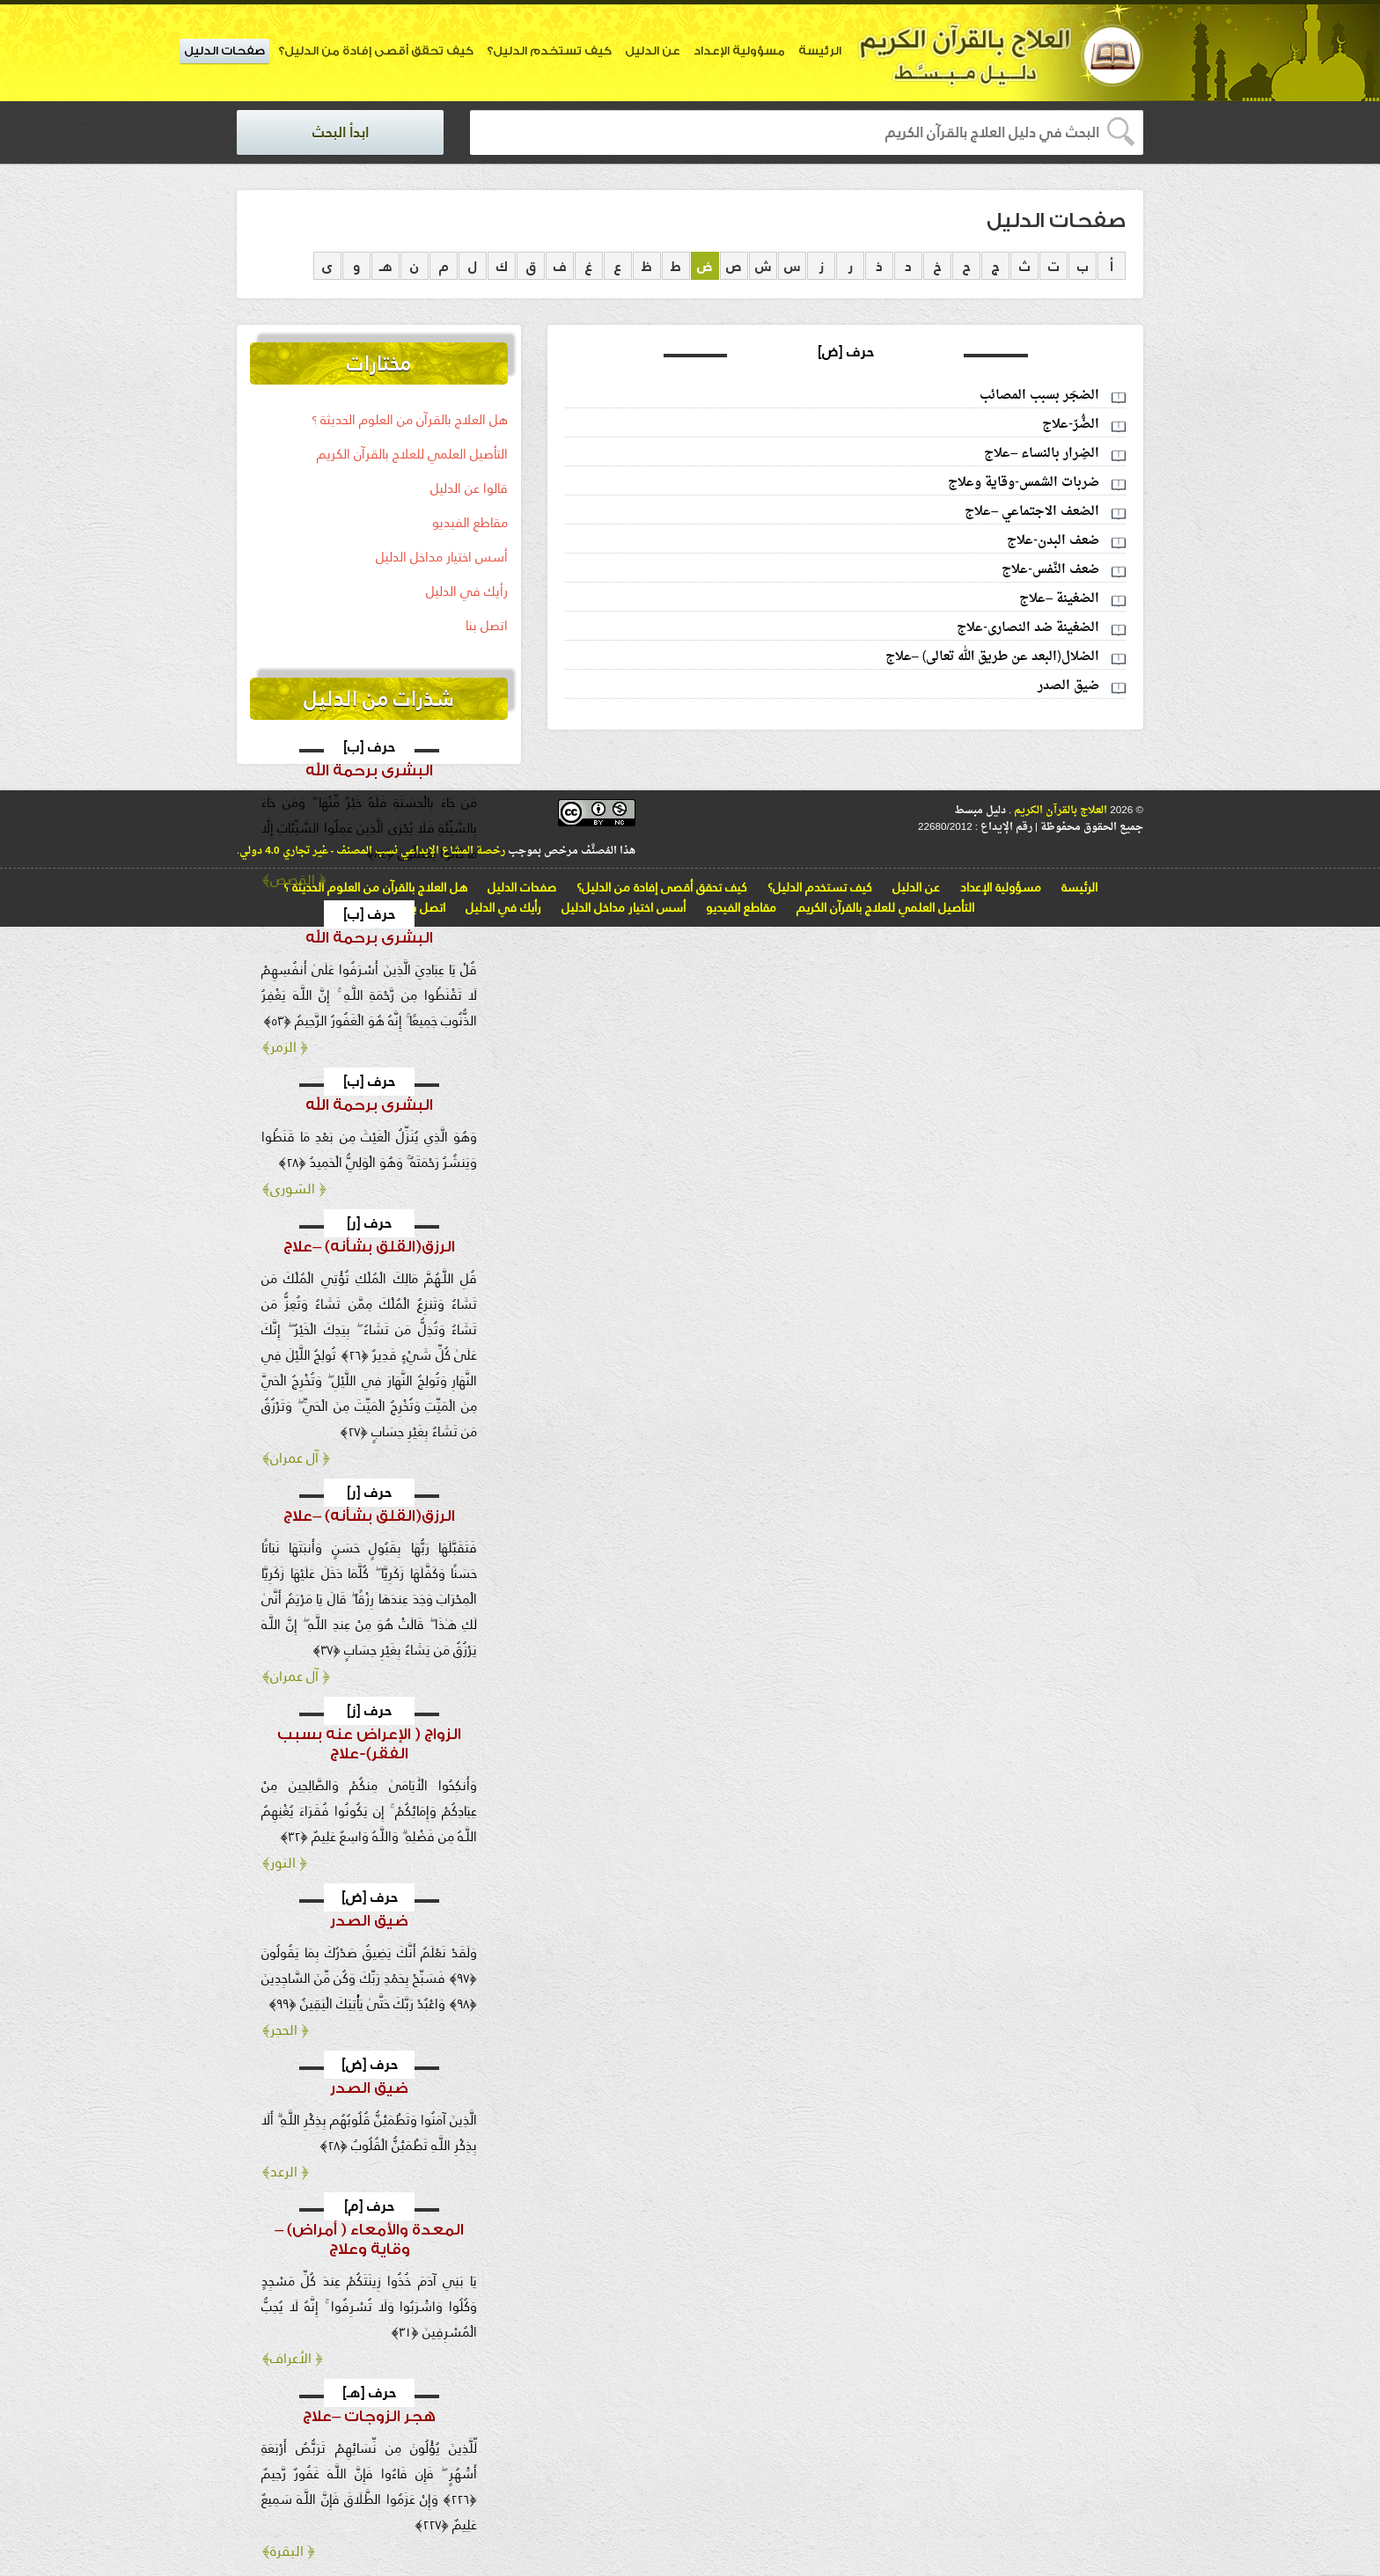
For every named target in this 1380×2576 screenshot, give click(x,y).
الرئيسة (819, 50)
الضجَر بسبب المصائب (1039, 395)
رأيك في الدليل (467, 591)
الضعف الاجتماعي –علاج (1032, 512)
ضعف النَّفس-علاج (1050, 570)
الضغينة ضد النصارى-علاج (1028, 628)
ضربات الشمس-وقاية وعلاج (1023, 483)
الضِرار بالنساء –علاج (1041, 454)
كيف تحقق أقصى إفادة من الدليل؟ (375, 50)
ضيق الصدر (1068, 686)
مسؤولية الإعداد (739, 50)
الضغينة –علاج (1059, 599)
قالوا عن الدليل (469, 488)
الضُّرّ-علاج (1070, 425)
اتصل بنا (487, 625)
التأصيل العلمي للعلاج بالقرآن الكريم (412, 453)
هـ (386, 265)
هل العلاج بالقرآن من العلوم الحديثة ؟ (410, 419)
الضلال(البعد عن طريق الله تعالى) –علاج (992, 657)
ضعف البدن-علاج (1053, 541)
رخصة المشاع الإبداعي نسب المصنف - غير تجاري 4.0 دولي (372, 851)
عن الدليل (652, 50)
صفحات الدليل (224, 50)
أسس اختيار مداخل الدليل (442, 556)
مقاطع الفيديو (470, 522)
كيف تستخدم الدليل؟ (549, 50)
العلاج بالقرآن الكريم (1059, 810)
